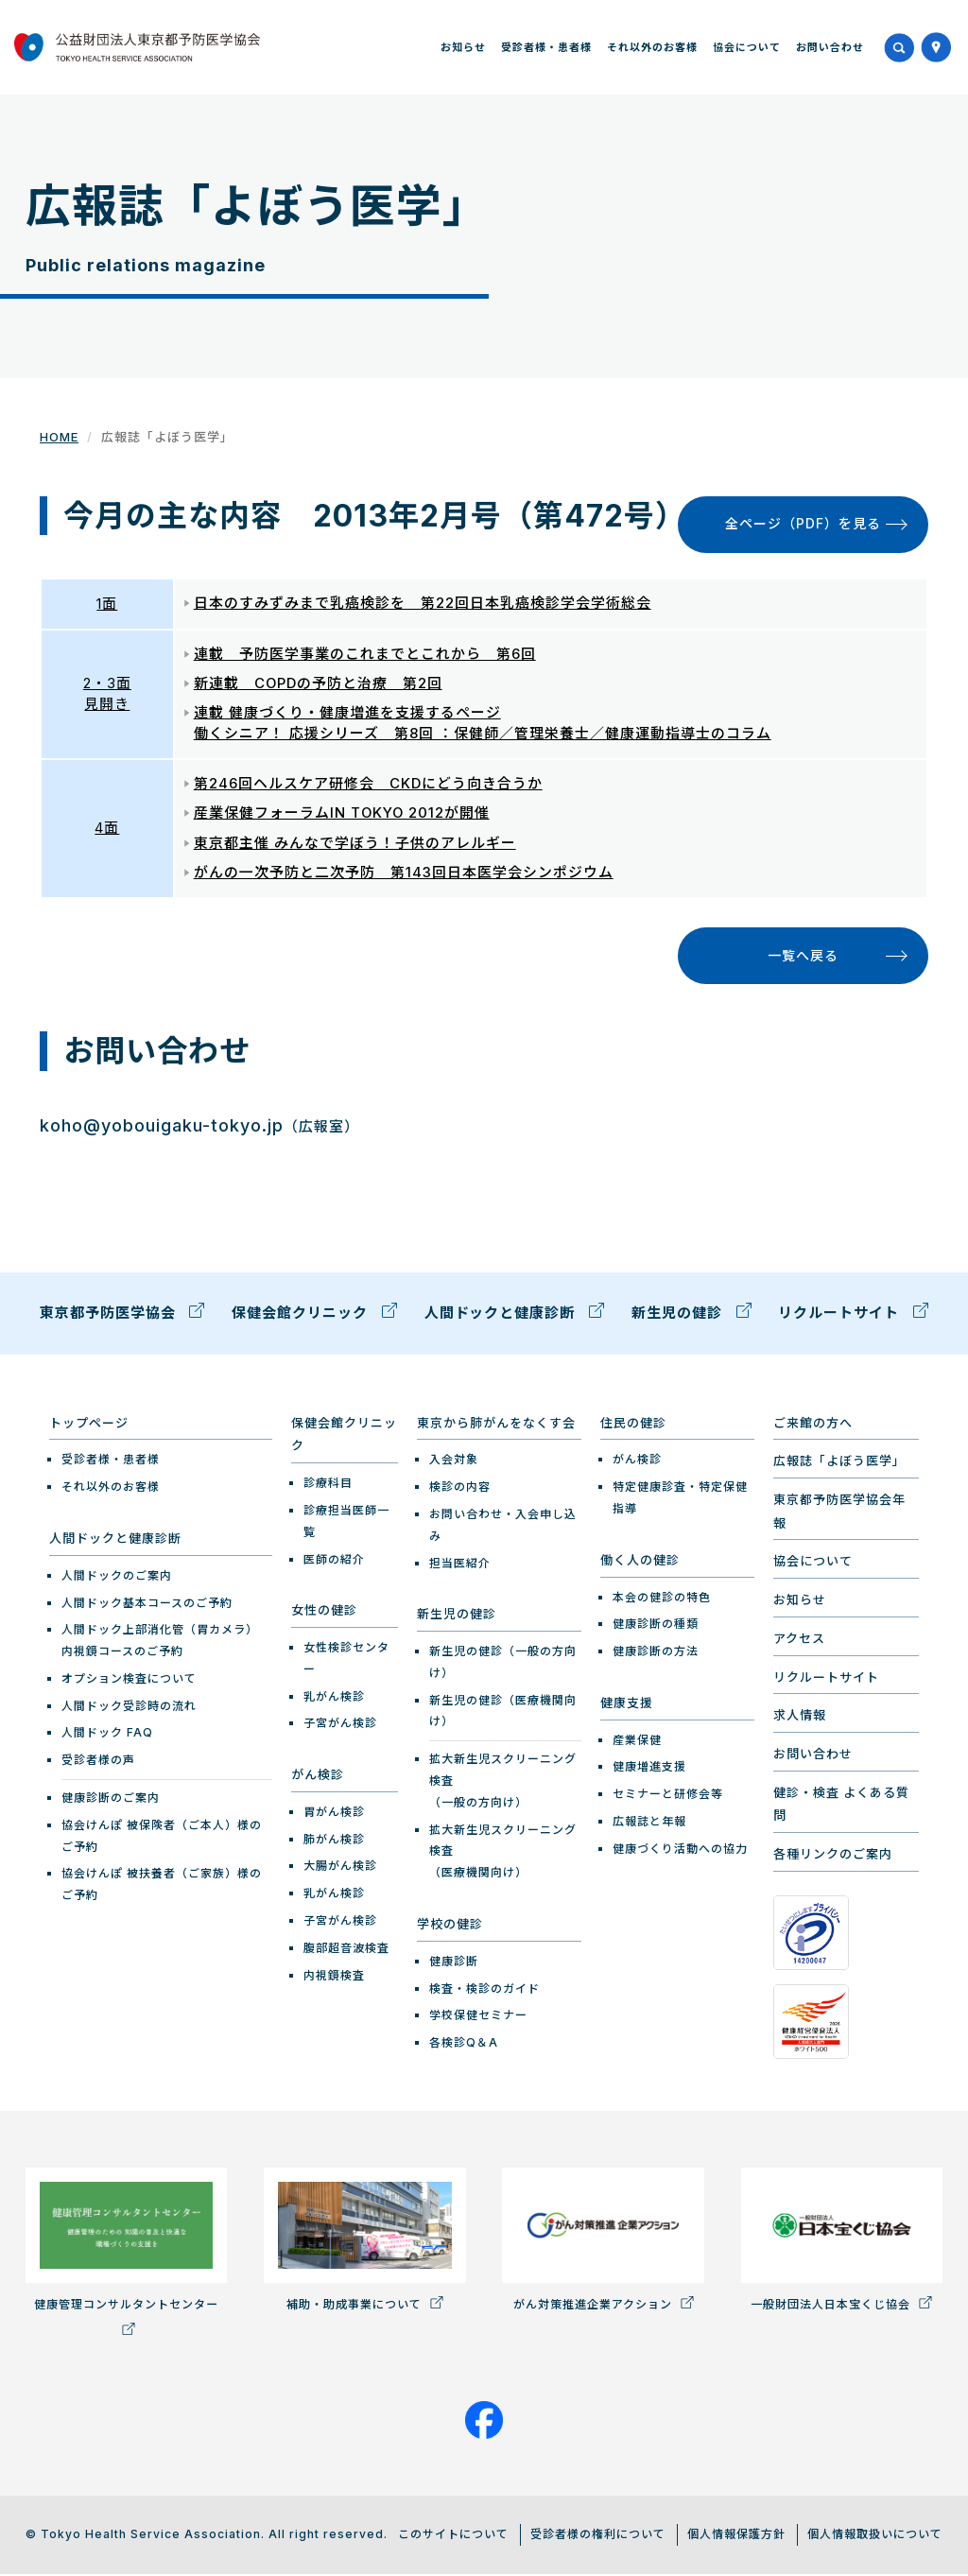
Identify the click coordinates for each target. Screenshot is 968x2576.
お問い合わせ (830, 47)
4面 (107, 829)
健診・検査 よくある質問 (841, 1807)
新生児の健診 (691, 1315)
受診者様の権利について (598, 2537)
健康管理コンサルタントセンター (126, 2254)
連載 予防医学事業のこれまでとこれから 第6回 (365, 655)
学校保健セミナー (478, 2018)
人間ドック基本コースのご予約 (147, 1605)
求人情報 (799, 1717)
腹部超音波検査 (346, 1951)
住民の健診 (633, 1425)
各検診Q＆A (463, 2045)
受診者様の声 (98, 1762)
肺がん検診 (334, 1842)
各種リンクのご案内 (832, 1856)
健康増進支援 (649, 1769)
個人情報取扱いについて (874, 2537)
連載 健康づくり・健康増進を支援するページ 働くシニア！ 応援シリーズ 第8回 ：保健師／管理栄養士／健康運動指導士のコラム (482, 724)
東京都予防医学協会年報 (839, 1514)
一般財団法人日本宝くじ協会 (841, 2242)
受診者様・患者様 (546, 47)
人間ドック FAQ (107, 1735)
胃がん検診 (334, 1814)
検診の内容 (460, 1489)
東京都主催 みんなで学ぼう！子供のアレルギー (355, 844)
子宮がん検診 (340, 1726)
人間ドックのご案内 (116, 1578)
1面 (106, 604)
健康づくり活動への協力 (680, 1851)
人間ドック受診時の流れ (129, 1709)
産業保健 (637, 1743)
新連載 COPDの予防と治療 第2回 (318, 684)
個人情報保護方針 (736, 2537)
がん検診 (317, 1777)
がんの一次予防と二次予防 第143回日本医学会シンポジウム (404, 874)
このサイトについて (453, 2537)
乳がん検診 (334, 1699)
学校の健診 (450, 1926)
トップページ (89, 1425)
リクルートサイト (853, 1315)
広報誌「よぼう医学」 (839, 1463)
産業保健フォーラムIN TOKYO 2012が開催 (343, 814)
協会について (747, 47)
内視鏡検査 (334, 1978)
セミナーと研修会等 (668, 1796)
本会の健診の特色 (662, 1599)
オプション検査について (129, 1681)
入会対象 (453, 1462)
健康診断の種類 (656, 1626)
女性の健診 (324, 1612)
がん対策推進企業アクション (602, 2242)
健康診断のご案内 (110, 1800)
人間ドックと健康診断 (514, 1315)
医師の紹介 (334, 1561)
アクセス (799, 1641)
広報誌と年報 (649, 1824)
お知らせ (463, 47)
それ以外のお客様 (652, 47)
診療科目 (328, 1485)
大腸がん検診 (340, 1868)
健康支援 (626, 1705)
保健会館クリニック (314, 1315)
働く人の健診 (640, 1562)
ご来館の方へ (813, 1425)
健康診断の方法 (656, 1654)
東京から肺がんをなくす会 (496, 1425)
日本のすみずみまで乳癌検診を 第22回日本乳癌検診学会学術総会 (422, 604)
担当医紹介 (460, 1566)
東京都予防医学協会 (122, 1315)
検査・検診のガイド (484, 1990)
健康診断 (453, 1964)
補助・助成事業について (364, 2242)
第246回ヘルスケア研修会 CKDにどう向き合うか (368, 784)
